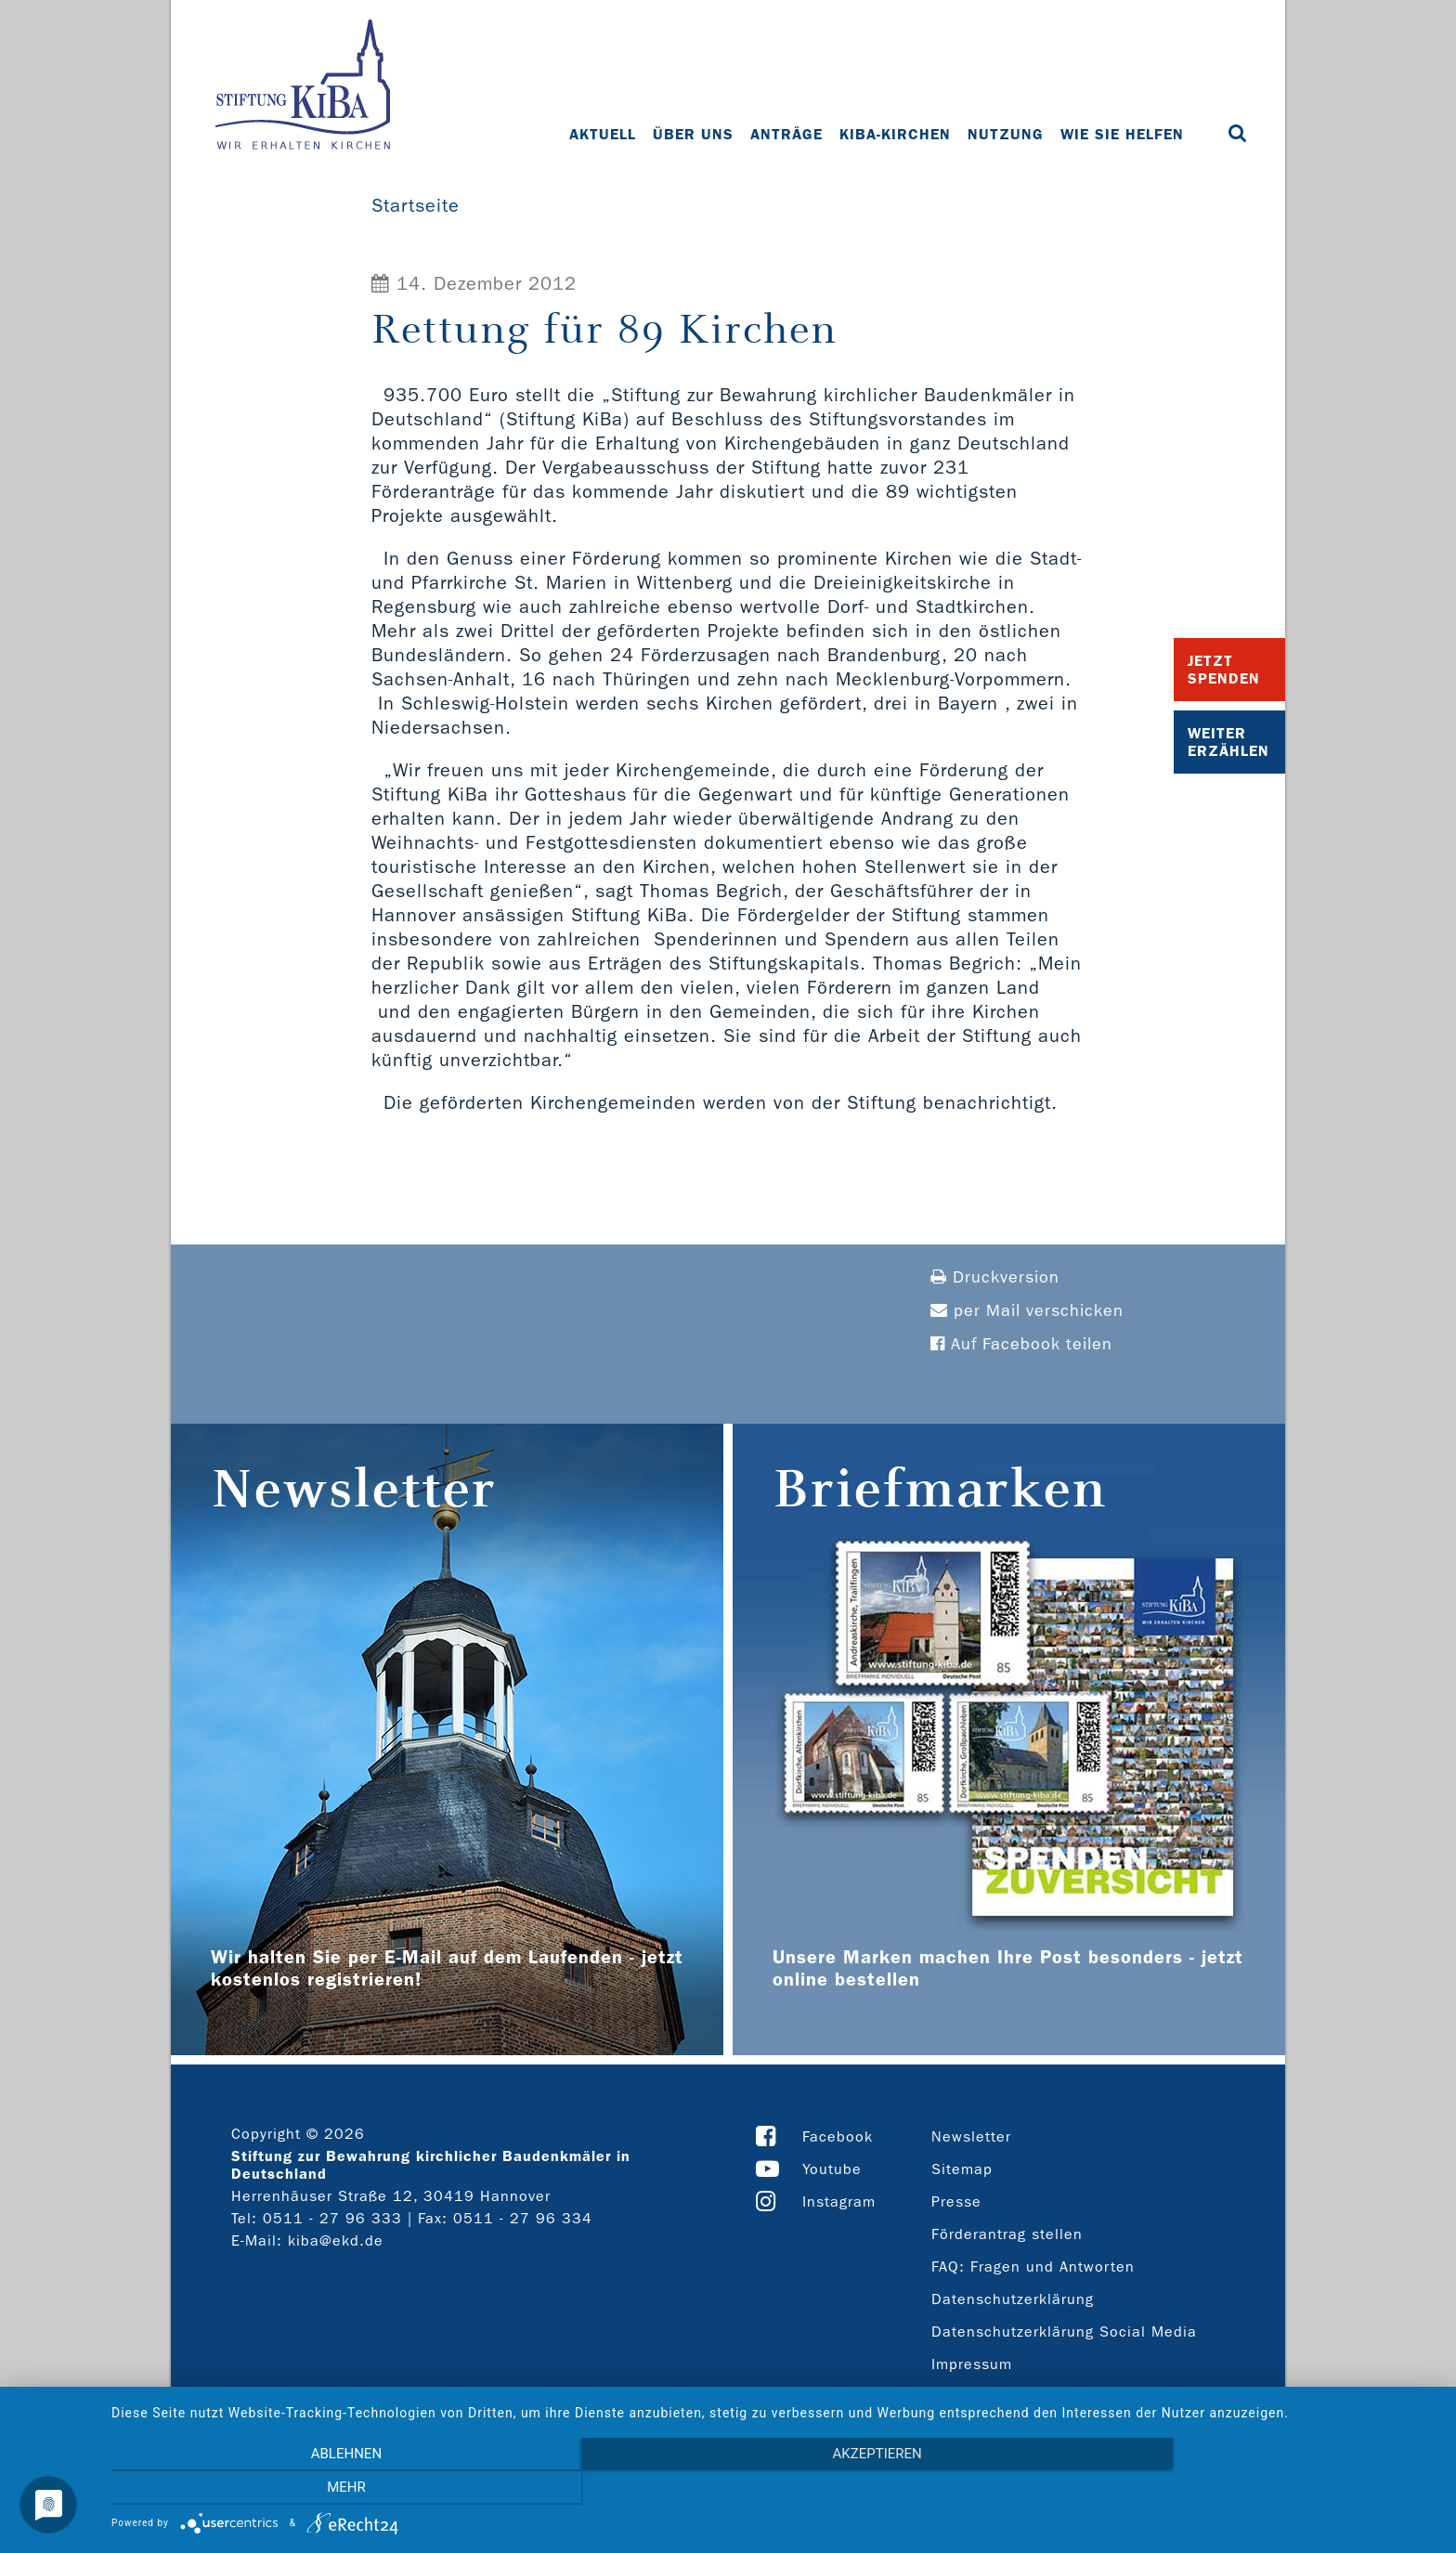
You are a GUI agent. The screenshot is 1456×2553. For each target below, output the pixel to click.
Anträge (786, 134)
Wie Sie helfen (1122, 134)
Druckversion (995, 1277)
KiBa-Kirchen (895, 134)
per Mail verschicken (1027, 1311)
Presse (956, 2201)
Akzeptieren (774, 2489)
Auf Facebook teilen (1021, 1344)
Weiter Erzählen (1228, 742)
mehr (1238, 2489)
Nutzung (1006, 134)
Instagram (839, 2201)
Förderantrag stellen (1007, 2234)
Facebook (837, 2136)
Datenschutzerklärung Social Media (1064, 2331)
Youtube (832, 2169)
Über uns (693, 134)
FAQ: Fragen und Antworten (1033, 2266)
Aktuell (602, 134)
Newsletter (971, 2136)
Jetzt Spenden (1224, 669)
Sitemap (962, 2169)
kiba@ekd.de (336, 2240)
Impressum (971, 2364)
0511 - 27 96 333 (332, 2218)
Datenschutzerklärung (1012, 2299)
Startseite (415, 205)
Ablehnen (310, 2489)
